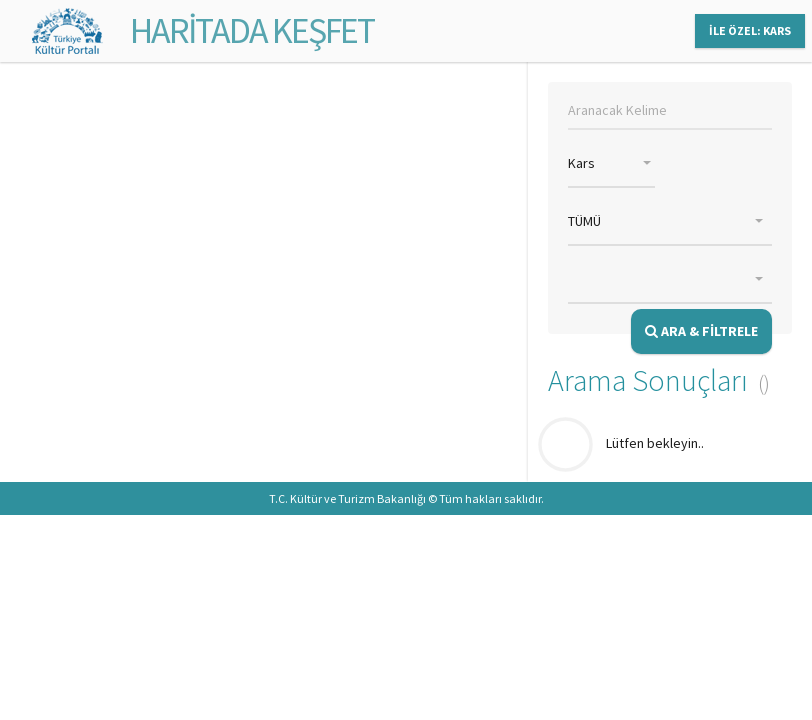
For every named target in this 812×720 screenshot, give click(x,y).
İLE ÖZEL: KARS (750, 30)
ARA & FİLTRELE (701, 331)
